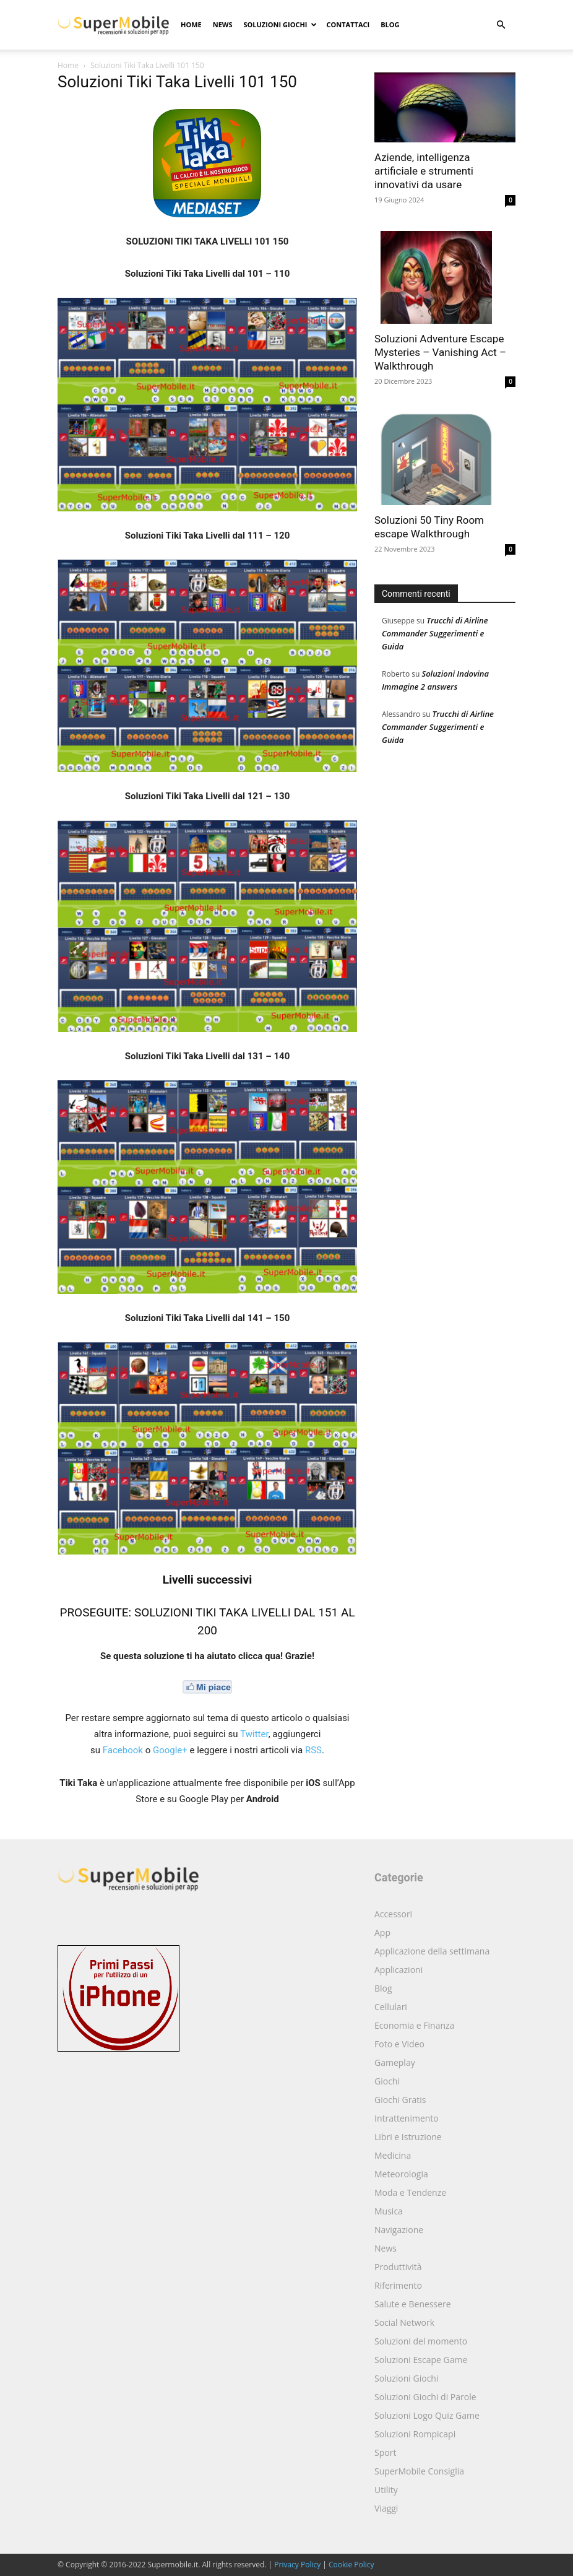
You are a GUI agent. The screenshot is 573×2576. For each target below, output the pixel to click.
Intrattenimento (406, 2118)
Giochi (387, 2081)
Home (191, 24)
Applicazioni (398, 1969)
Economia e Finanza (414, 2025)
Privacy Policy (297, 2564)
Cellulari (390, 2007)
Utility (386, 2490)
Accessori (393, 1914)
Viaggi (386, 2508)
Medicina (392, 2155)
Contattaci (348, 24)
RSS (313, 1750)
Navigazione (398, 2230)
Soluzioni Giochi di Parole (425, 2397)
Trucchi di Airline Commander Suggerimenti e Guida (435, 633)
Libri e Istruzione (408, 2137)
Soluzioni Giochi (280, 24)
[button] (500, 25)
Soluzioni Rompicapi (414, 2434)
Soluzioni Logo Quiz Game (427, 2415)
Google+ (170, 1750)
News (223, 24)
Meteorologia (401, 2174)
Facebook (123, 1750)
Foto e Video (399, 2044)
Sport (385, 2452)
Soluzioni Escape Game (420, 2360)
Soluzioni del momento (420, 2341)
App (382, 1932)
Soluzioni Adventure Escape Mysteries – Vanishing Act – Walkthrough (440, 352)
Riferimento (398, 2285)
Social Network (404, 2322)
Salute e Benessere (412, 2304)
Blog (390, 24)
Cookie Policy (351, 2564)
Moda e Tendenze (410, 2192)
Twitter (254, 1734)
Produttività (398, 2267)
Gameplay (394, 2062)
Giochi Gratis (400, 2099)
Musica (388, 2211)
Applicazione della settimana (431, 1951)
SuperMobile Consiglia (419, 2471)
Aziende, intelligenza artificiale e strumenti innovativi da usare (423, 171)
